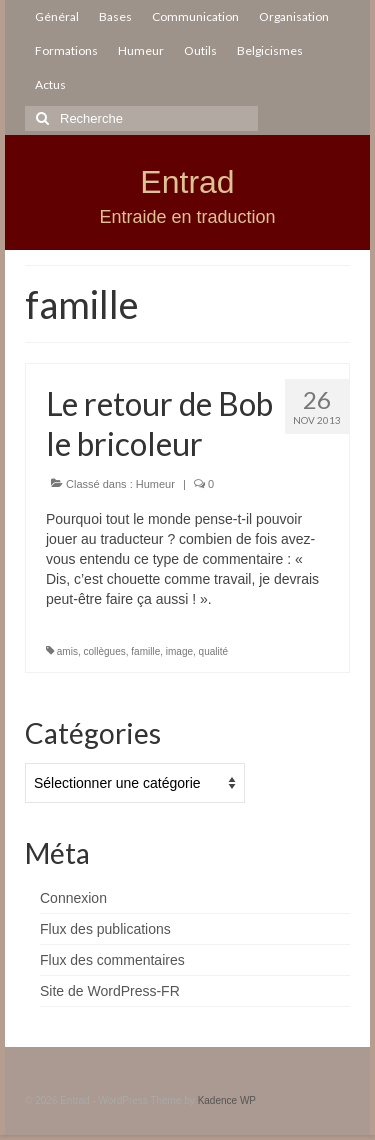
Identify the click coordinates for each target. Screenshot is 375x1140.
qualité (213, 651)
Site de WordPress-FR (110, 991)
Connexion (73, 898)
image (179, 651)
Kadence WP (227, 1100)
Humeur (155, 484)
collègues (104, 651)
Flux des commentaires (112, 960)
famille (145, 651)
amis (67, 651)
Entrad (187, 182)
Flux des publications (105, 929)
